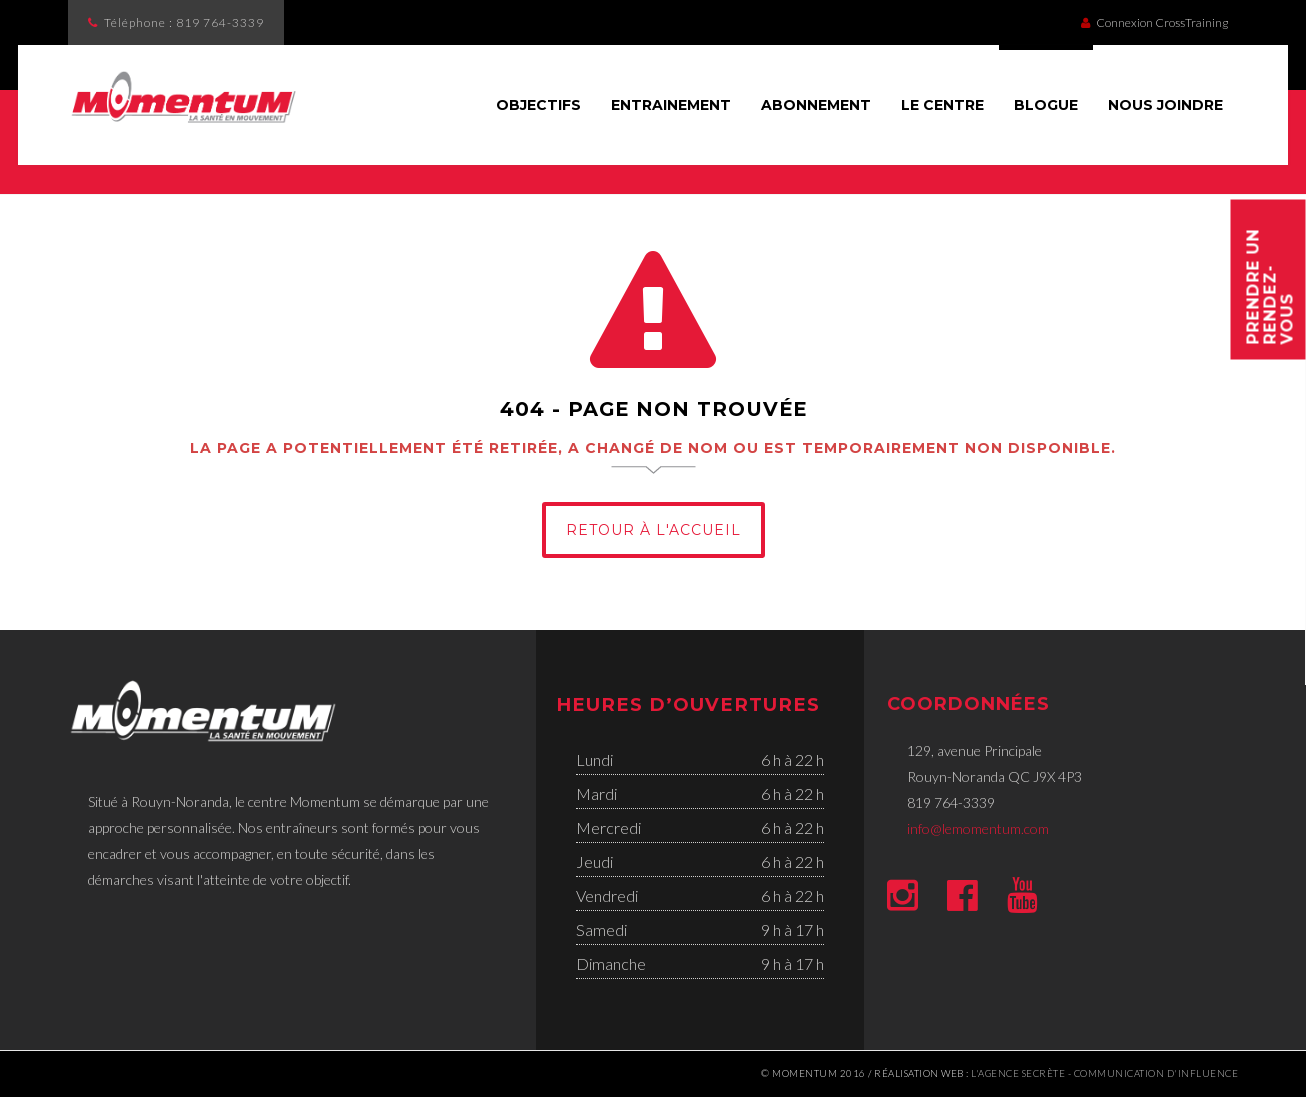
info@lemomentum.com (978, 828)
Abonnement (816, 105)
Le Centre (942, 105)
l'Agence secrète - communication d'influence (1104, 1073)
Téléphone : (184, 22)
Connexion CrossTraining (1154, 22)
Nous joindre (1165, 105)
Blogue (1046, 105)
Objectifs (538, 105)
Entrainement (671, 105)
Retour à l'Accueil (653, 530)
